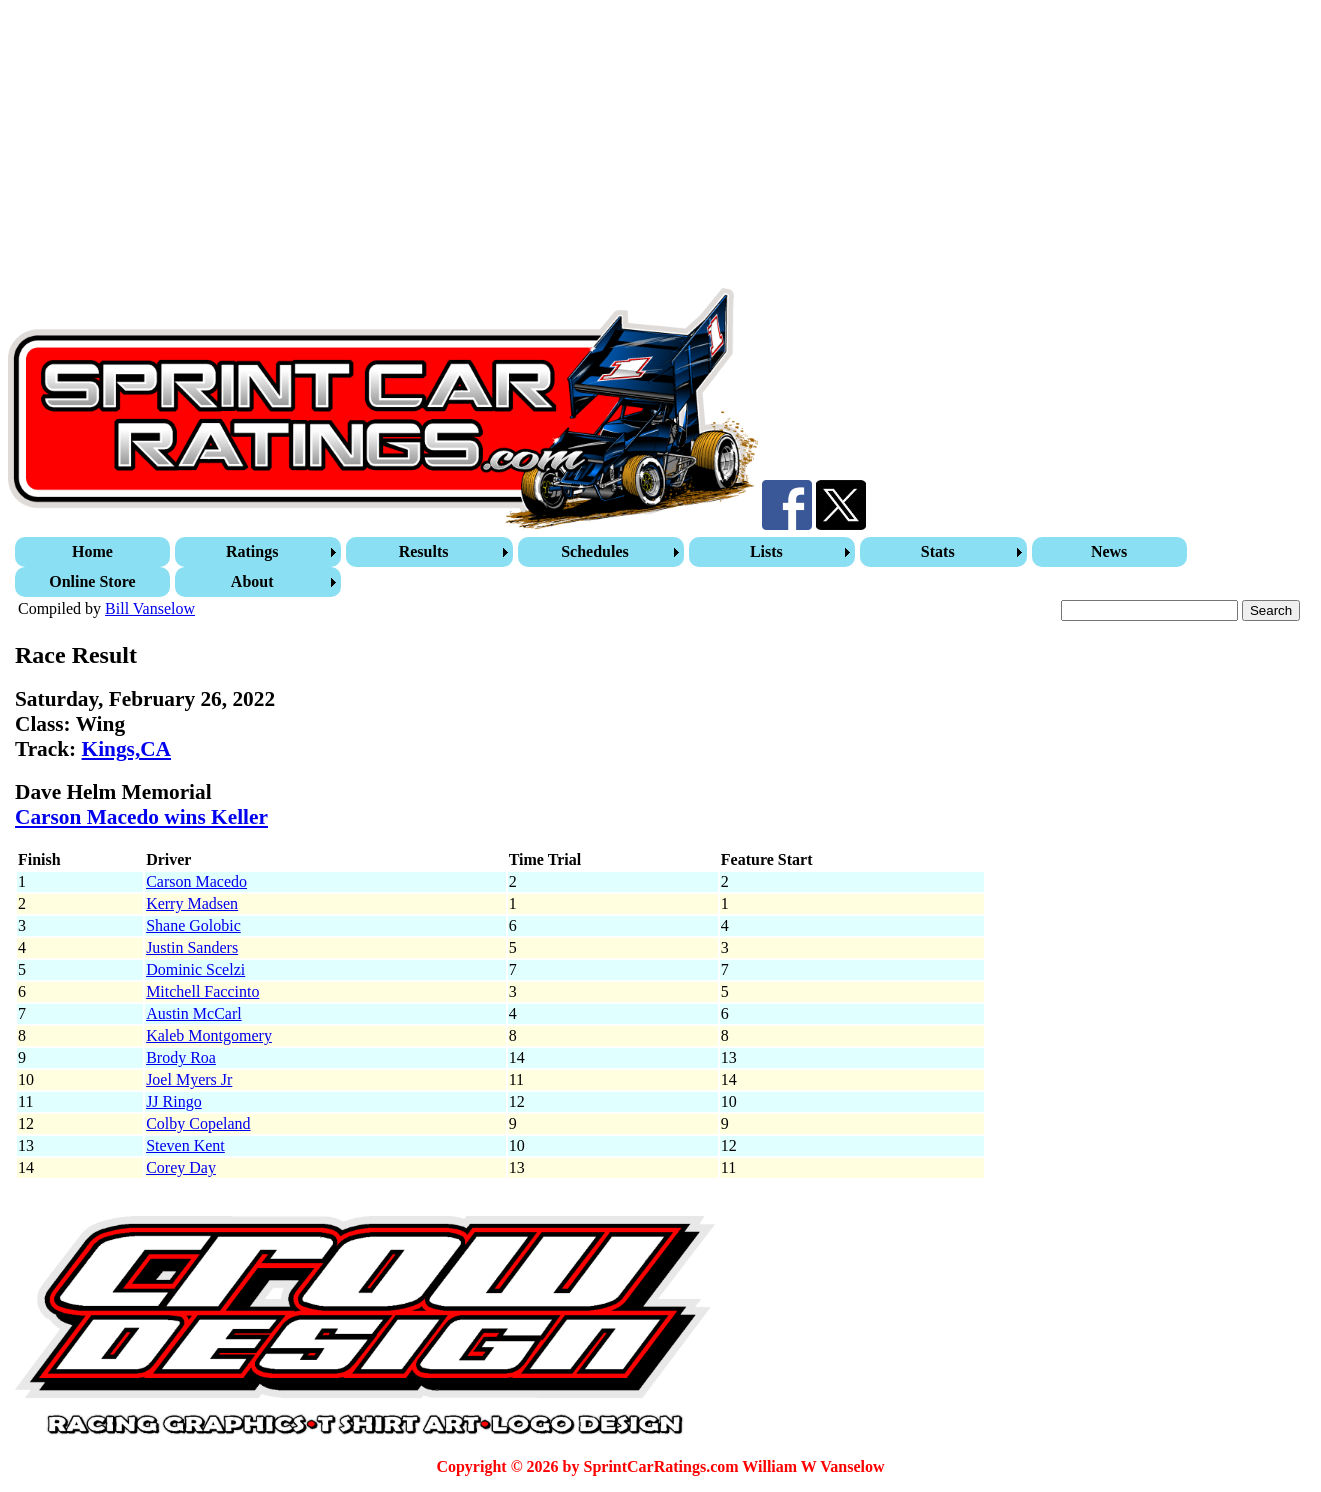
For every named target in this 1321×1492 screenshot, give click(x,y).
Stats (938, 551)
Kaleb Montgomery (209, 1035)
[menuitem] (95, 552)
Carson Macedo (196, 881)
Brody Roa (181, 1057)
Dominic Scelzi (195, 969)
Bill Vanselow (150, 608)
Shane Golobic (193, 925)
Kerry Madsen (192, 903)
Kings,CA (126, 749)
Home (92, 551)
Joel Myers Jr (189, 1079)
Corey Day (181, 1167)
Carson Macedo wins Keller (141, 817)
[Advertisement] (608, 148)
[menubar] (662, 567)
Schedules (595, 551)
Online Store (92, 581)
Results (424, 551)
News (1109, 551)
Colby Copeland (198, 1123)
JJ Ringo (174, 1101)
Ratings (252, 551)
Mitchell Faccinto (202, 991)
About (252, 581)
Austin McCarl (194, 1013)
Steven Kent (185, 1145)
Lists (766, 551)
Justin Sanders (192, 947)
